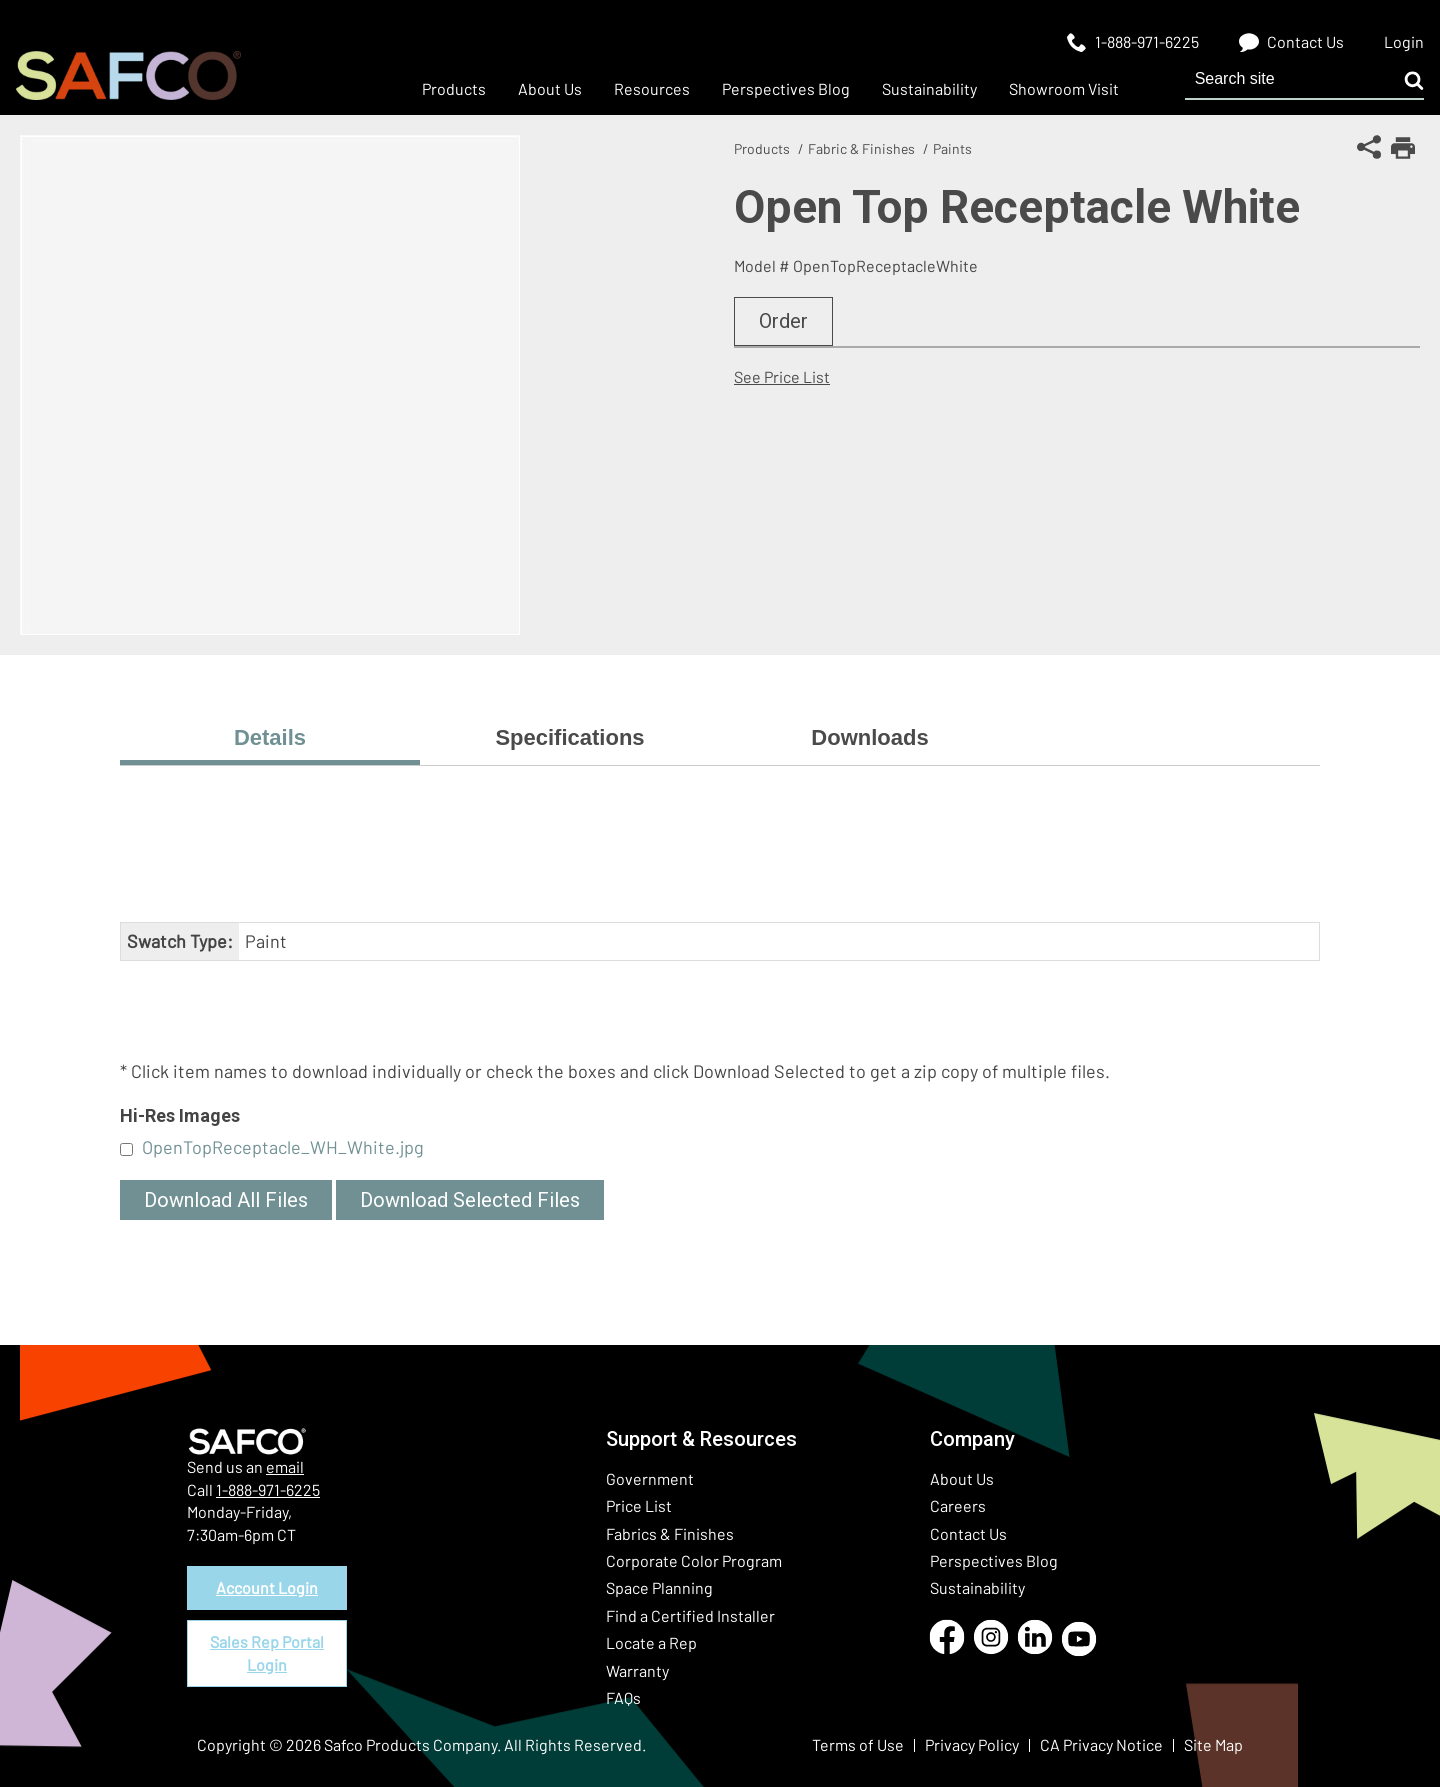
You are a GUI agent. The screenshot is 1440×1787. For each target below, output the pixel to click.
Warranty (637, 1670)
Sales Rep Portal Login (267, 1652)
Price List (639, 1505)
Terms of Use (858, 1744)
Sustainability (977, 1587)
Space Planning (659, 1587)
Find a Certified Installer (690, 1615)
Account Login (267, 1587)
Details (270, 737)
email (285, 1466)
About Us (962, 1478)
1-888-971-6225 (268, 1489)
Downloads (869, 737)
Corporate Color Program (694, 1560)
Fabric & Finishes (861, 148)
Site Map (1213, 1744)
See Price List (782, 376)
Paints (952, 148)
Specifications (569, 737)
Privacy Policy (972, 1744)
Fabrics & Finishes (670, 1533)
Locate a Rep (651, 1642)
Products (762, 148)
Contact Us (968, 1533)
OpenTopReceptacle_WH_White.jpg (283, 1147)
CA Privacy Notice (1101, 1744)
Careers (958, 1505)
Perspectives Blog (994, 1560)
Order (783, 321)
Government (650, 1478)
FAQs (623, 1697)
